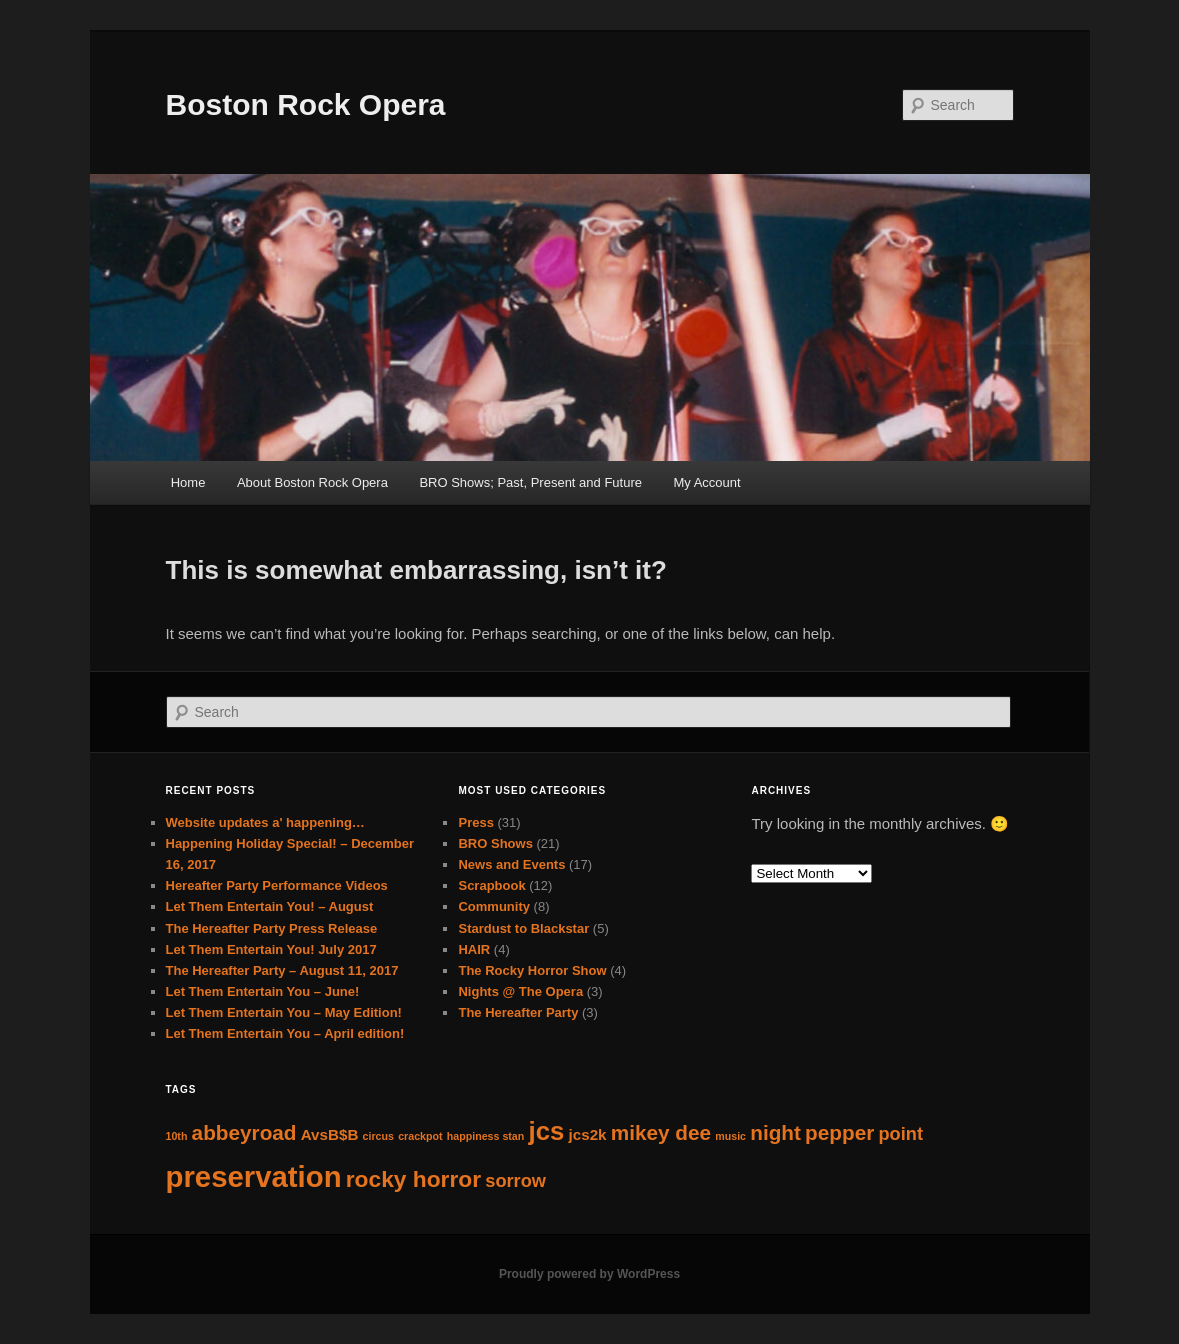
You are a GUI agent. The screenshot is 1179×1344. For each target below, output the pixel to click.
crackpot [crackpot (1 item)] (420, 1136)
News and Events (511, 864)
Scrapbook (491, 885)
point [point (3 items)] (900, 1133)
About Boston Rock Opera (312, 482)
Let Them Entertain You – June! (263, 991)
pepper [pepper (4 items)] (839, 1132)
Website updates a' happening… (265, 822)
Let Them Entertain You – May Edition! (284, 1012)
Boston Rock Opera (306, 104)
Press (475, 822)
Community (494, 906)
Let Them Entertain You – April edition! (285, 1033)
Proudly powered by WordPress (589, 1274)
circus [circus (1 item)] (378, 1136)
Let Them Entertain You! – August (270, 906)
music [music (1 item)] (730, 1136)
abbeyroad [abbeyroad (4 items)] (244, 1132)
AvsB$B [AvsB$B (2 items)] (330, 1134)
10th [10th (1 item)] (177, 1136)
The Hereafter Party (518, 1012)
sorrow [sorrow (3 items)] (515, 1180)
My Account (706, 482)
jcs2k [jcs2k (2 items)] (588, 1134)
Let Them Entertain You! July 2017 (271, 949)
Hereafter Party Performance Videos (277, 885)
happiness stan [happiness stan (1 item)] (486, 1136)
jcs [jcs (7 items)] (546, 1131)
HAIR (474, 949)
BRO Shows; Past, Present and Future (530, 482)
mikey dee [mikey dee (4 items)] (661, 1132)
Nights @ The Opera (520, 991)
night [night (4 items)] (775, 1132)
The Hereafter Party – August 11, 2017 (282, 970)
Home (188, 482)
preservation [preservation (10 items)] (254, 1176)
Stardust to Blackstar (523, 928)
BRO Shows (495, 843)
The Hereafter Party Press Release (272, 928)
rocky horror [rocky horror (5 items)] (413, 1179)
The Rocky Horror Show (532, 970)
